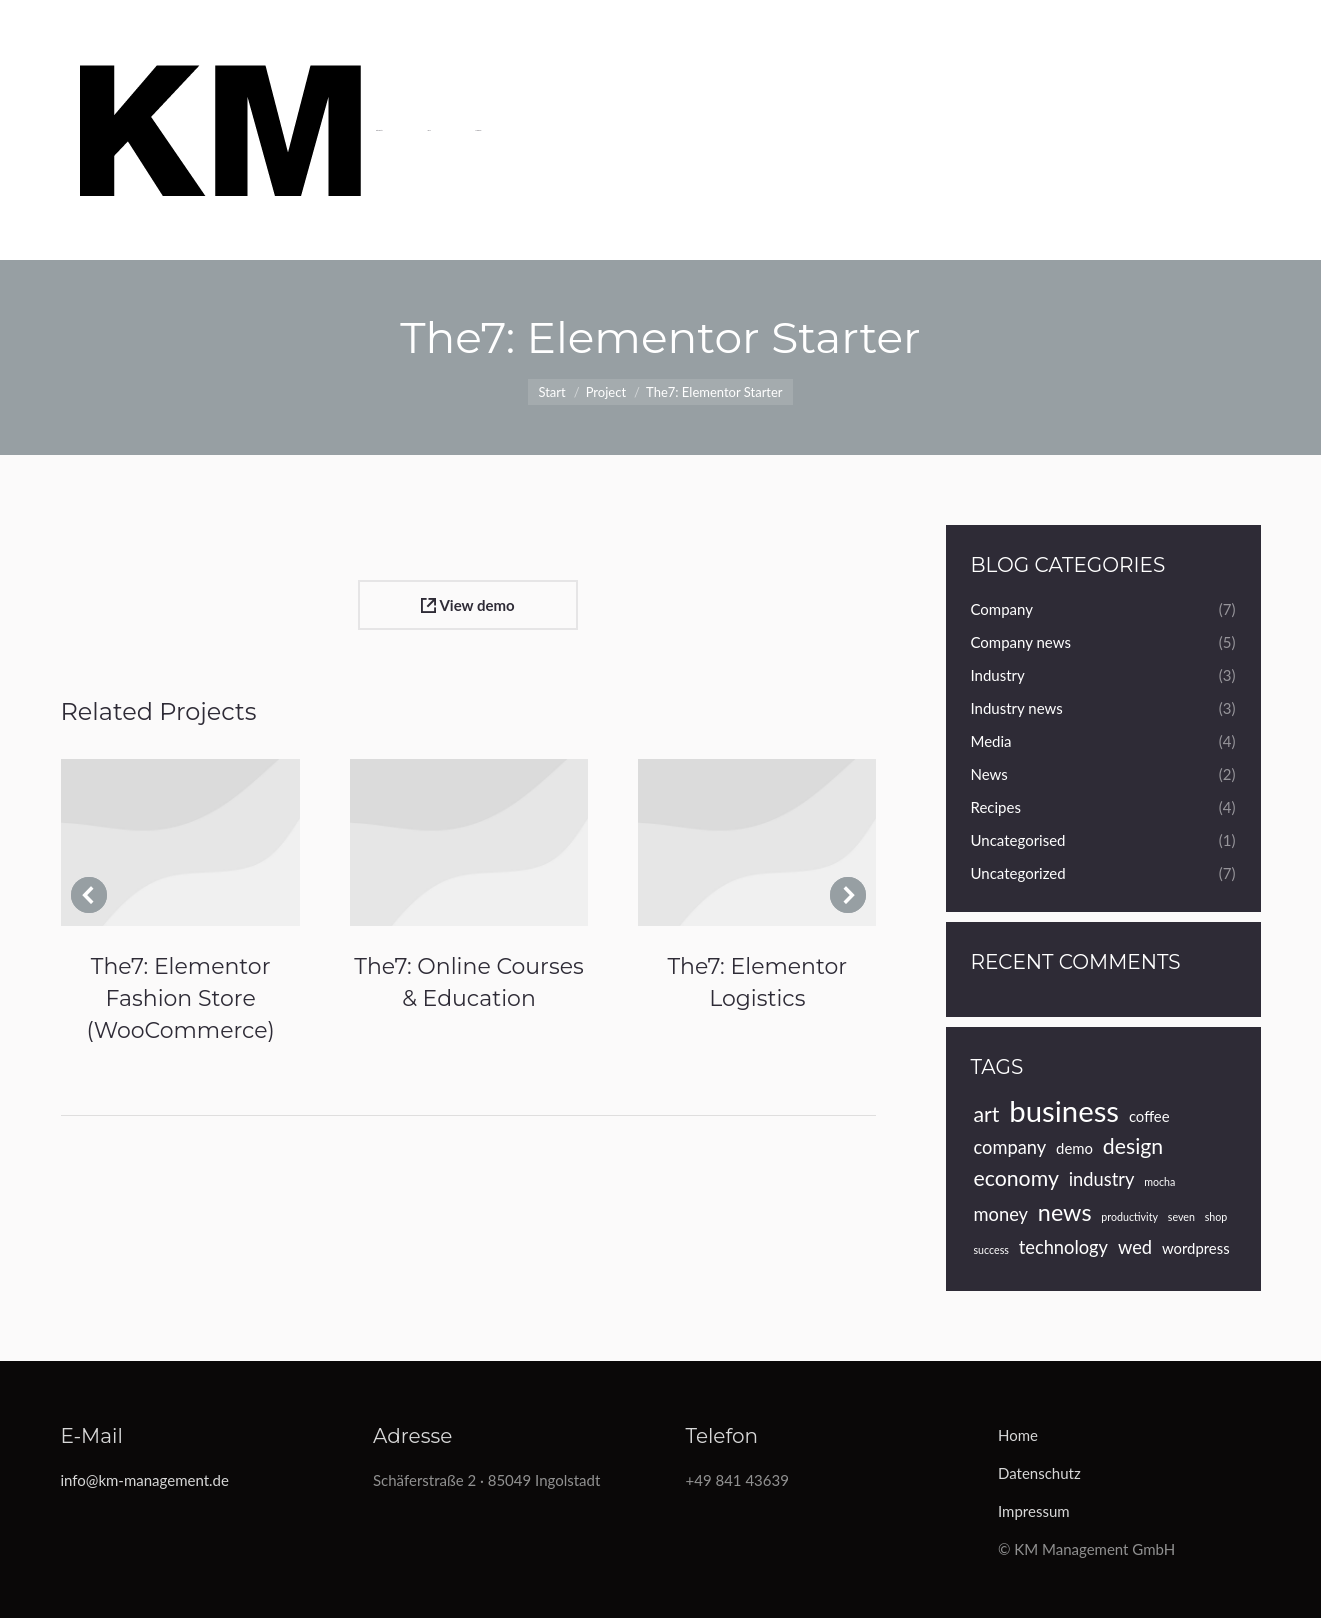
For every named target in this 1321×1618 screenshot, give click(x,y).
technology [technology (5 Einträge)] (1063, 1247)
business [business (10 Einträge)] (1064, 1111)
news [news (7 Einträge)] (1065, 1212)
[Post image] (180, 842)
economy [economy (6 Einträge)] (1016, 1178)
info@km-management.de (145, 1480)
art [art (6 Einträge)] (987, 1114)
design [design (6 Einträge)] (1133, 1146)
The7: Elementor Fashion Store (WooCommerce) (181, 998)
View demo (467, 605)
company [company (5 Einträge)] (1010, 1147)
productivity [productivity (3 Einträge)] (1129, 1216)
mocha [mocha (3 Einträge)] (1159, 1181)
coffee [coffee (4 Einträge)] (1149, 1116)
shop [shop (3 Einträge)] (1216, 1216)
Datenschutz (1039, 1473)
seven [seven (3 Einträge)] (1181, 1216)
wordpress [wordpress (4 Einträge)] (1196, 1248)
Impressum (1034, 1511)
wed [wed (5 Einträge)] (1135, 1247)
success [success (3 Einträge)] (991, 1249)
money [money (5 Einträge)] (1001, 1214)
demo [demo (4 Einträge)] (1074, 1148)
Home (1018, 1435)
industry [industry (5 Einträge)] (1102, 1179)
